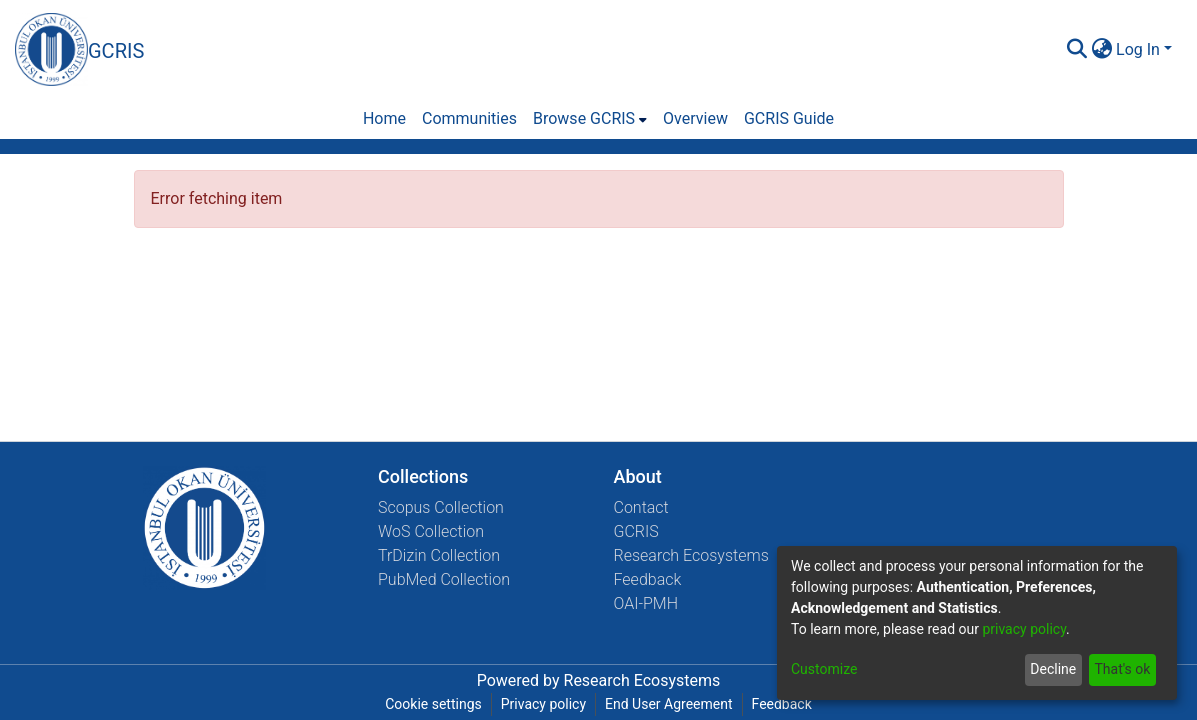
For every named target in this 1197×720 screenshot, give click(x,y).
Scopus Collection (441, 507)
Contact (641, 507)
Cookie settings (433, 704)
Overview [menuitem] (695, 118)
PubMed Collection (444, 579)
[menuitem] (1101, 50)
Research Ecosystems (691, 555)
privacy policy (1024, 629)
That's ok (1122, 669)
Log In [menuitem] (1138, 49)
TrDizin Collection (439, 555)
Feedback (648, 579)
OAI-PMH (646, 603)
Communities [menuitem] (469, 118)
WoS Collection (431, 531)
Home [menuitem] (384, 118)
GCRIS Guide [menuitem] (789, 118)
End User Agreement (668, 704)
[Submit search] (1076, 50)
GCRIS (636, 531)
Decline (1053, 669)
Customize (824, 669)
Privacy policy (543, 704)
